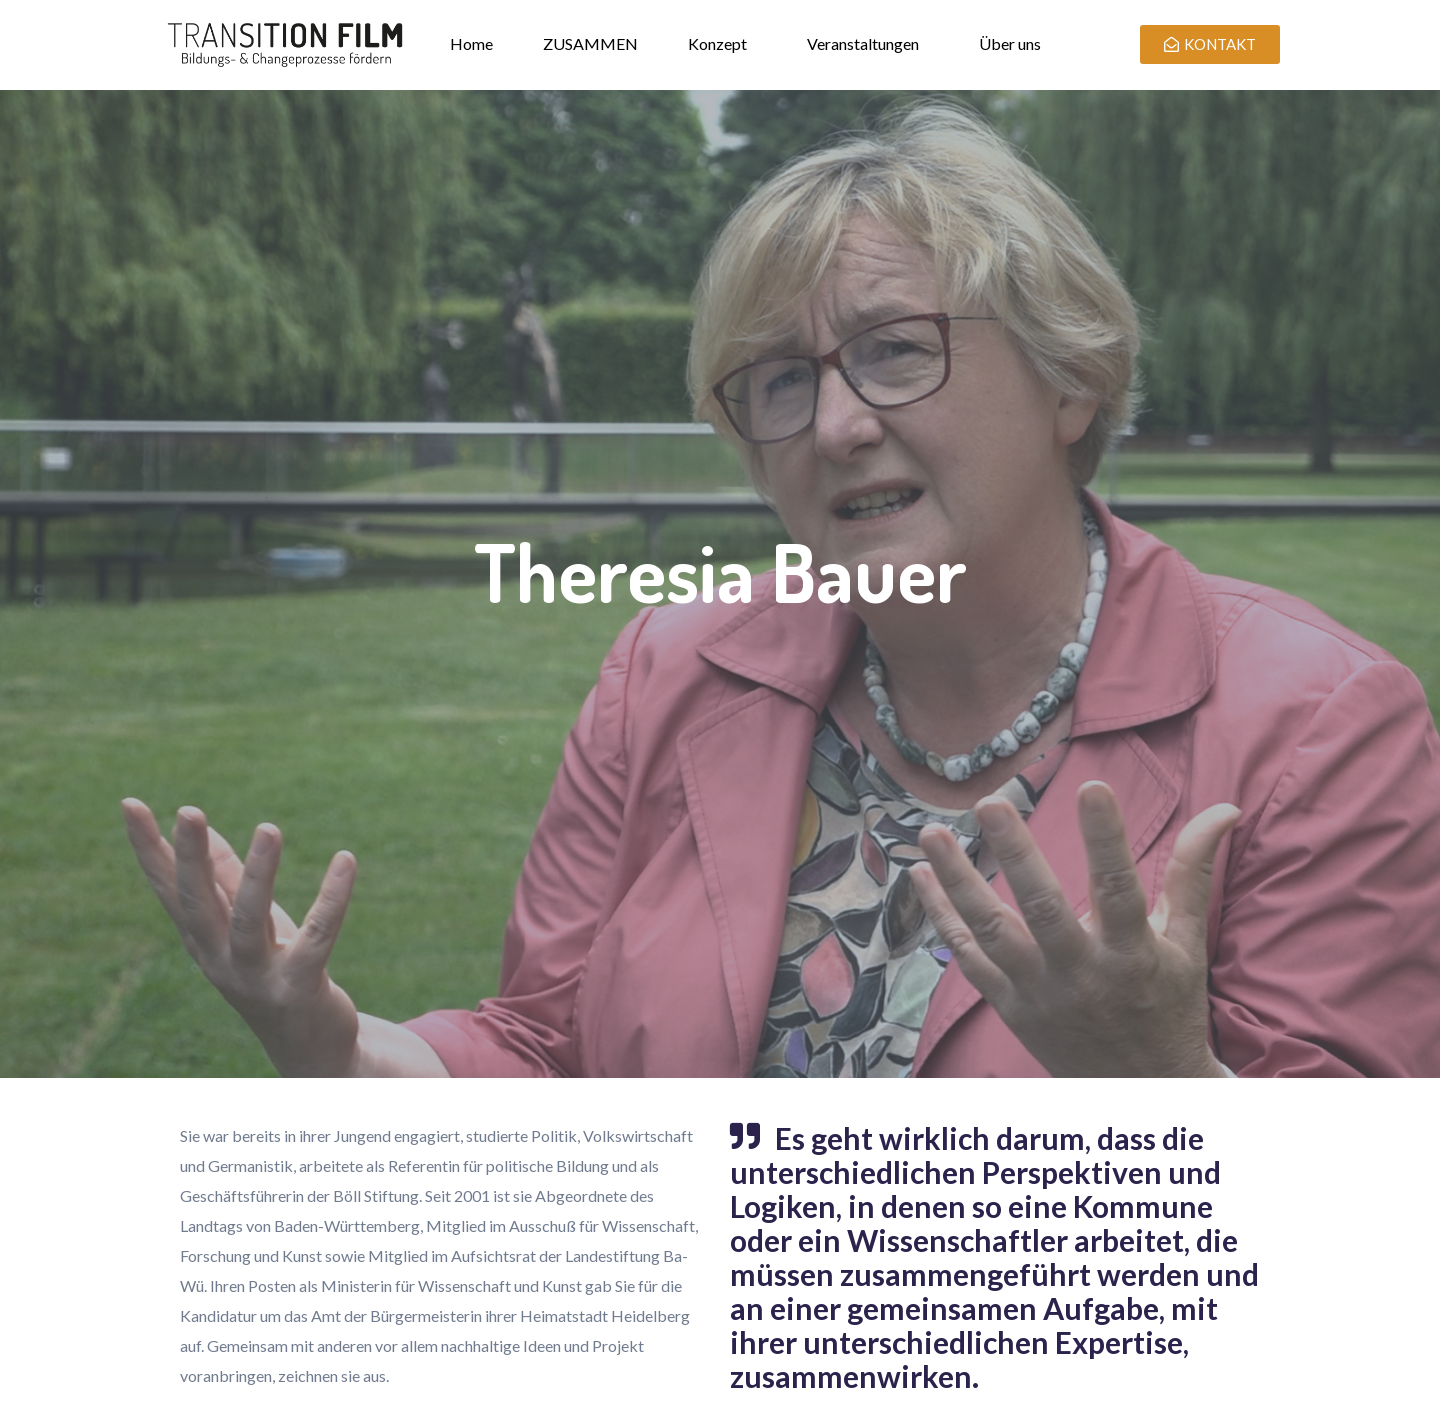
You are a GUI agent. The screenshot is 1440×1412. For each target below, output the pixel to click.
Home (471, 43)
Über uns (1010, 43)
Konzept (717, 43)
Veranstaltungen (863, 43)
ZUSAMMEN (590, 43)
